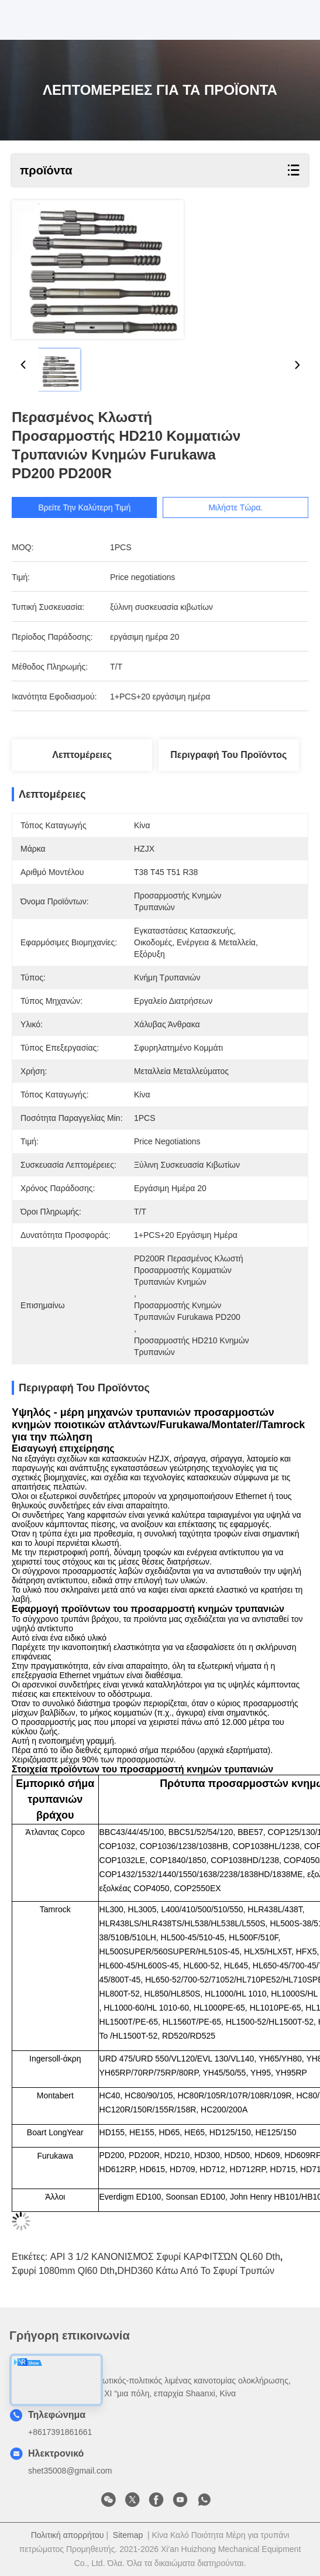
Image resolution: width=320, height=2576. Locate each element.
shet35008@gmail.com (70, 2470)
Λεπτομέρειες (82, 755)
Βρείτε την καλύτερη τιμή (94, 507)
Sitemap (128, 2535)
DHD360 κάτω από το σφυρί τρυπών (195, 2271)
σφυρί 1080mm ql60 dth (63, 2271)
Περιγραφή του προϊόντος (228, 755)
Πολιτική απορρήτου (67, 2535)
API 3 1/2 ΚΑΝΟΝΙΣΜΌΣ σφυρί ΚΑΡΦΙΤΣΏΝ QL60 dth (165, 2257)
